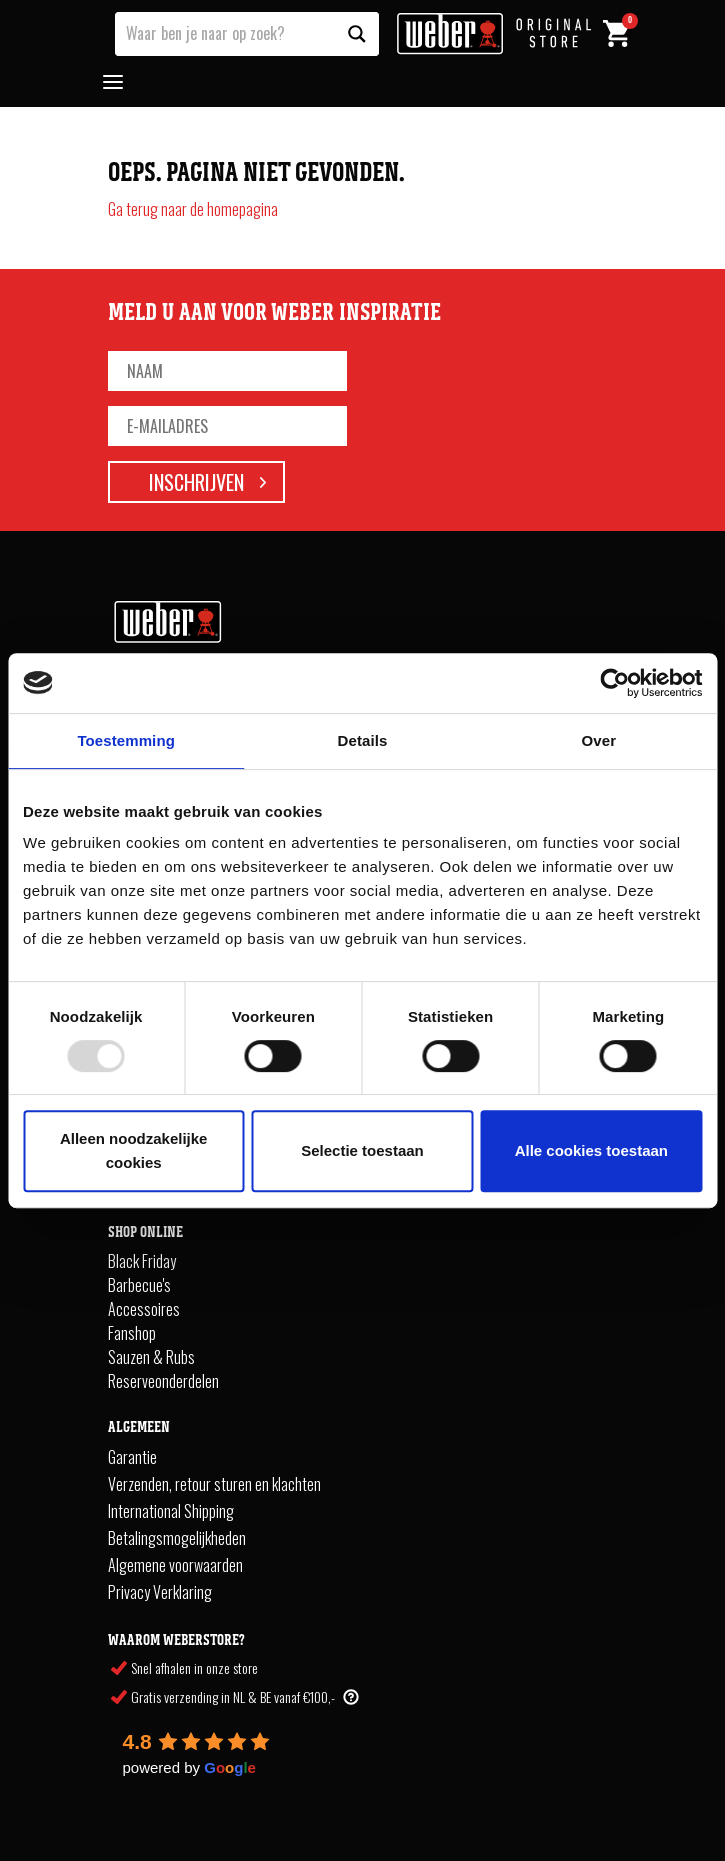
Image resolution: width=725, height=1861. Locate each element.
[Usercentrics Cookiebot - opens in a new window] (614, 683)
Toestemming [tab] (126, 740)
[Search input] (226, 32)
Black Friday (142, 1261)
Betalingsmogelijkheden (177, 1538)
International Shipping (171, 1511)
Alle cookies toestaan (591, 1150)
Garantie (132, 1457)
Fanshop (132, 1333)
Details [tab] (363, 740)
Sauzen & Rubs (151, 1357)
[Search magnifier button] (357, 34)
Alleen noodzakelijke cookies (134, 1150)
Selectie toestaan (362, 1150)
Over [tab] (599, 740)
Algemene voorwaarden (175, 1565)
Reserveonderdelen (163, 1381)
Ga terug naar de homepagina (193, 209)
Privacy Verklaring (160, 1592)
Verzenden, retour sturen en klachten (214, 1484)
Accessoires (144, 1309)
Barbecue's (139, 1285)
